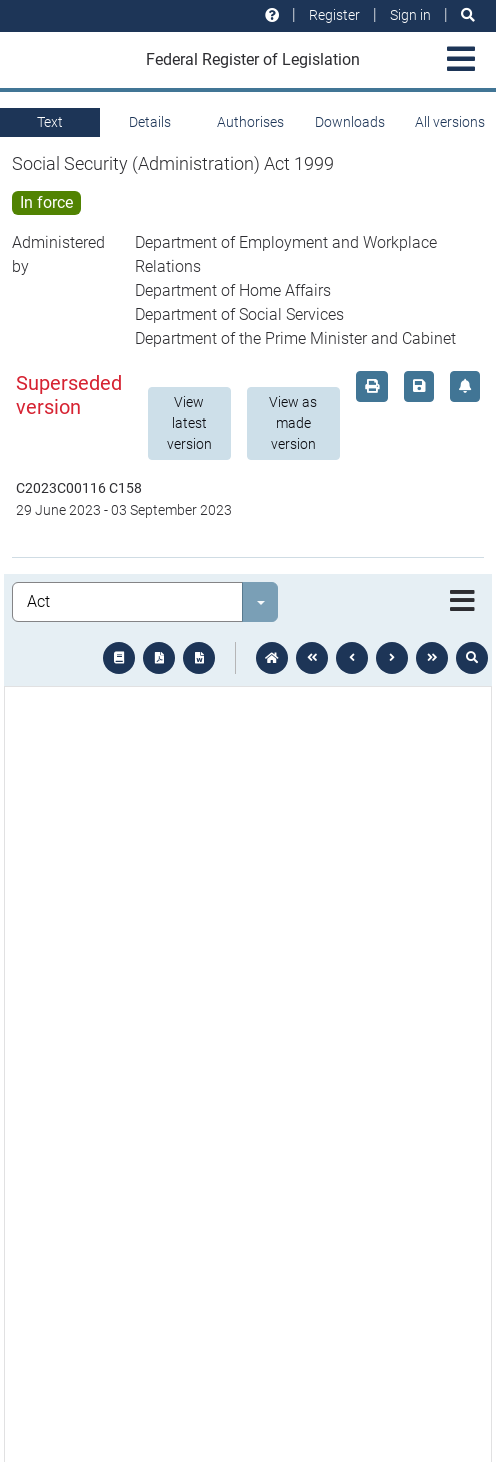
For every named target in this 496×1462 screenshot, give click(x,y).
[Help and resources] (272, 15)
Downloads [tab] (350, 122)
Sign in (410, 15)
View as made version (293, 423)
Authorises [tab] (250, 122)
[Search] (468, 15)
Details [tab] (150, 122)
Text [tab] (50, 122)
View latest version (189, 423)
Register (334, 15)
